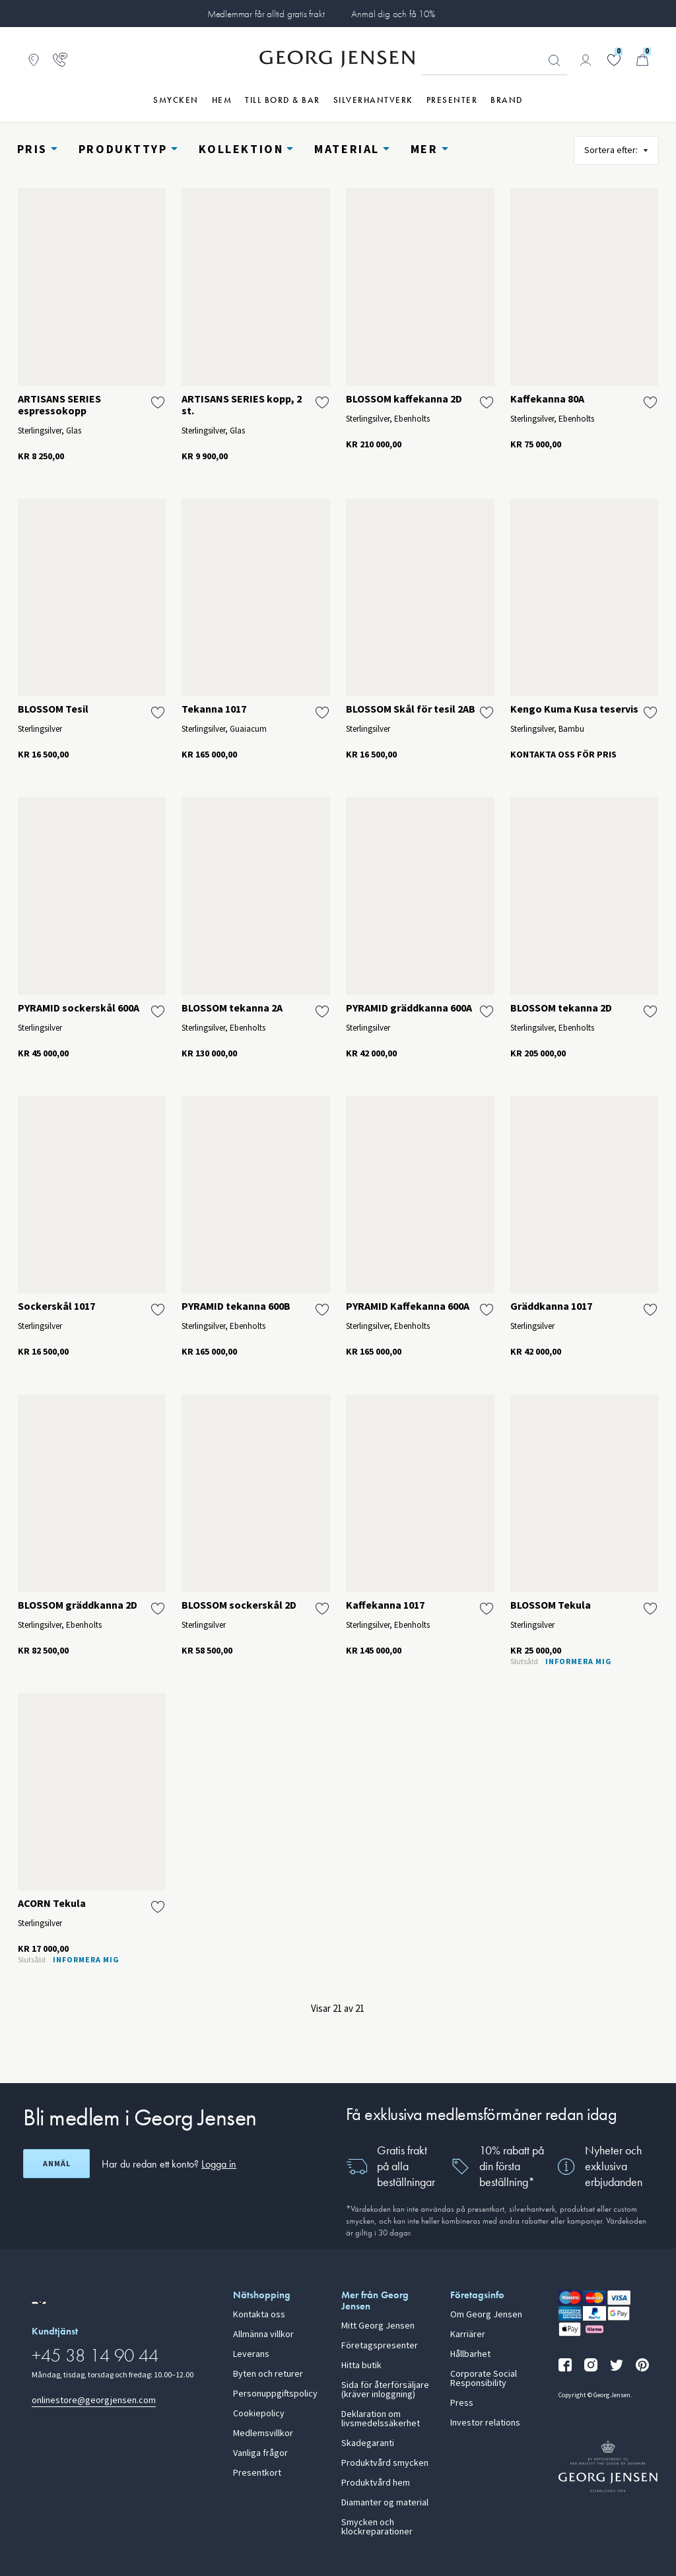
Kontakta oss (259, 2314)
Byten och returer (268, 2374)
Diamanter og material (384, 2502)
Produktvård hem (375, 2483)
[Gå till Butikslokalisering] (33, 60)
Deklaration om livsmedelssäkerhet (380, 2419)
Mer (424, 149)
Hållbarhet (470, 2354)
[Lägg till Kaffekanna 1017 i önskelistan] (486, 1608)
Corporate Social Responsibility (483, 2378)
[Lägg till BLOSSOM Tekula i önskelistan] (650, 1608)
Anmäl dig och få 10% (392, 13)
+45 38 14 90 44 (95, 2355)
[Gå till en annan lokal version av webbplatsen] (39, 2303)
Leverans (251, 2354)
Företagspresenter (379, 2345)
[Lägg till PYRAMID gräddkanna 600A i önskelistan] (486, 1011)
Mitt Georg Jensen (378, 2326)
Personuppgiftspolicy (275, 2394)
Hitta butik (361, 2365)
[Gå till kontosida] (585, 60)
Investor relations (485, 2423)
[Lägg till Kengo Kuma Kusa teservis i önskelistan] (650, 712)
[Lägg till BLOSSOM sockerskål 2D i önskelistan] (322, 1608)
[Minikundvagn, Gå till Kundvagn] (642, 60)
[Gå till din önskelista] (614, 60)
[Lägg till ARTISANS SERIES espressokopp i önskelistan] (158, 402)
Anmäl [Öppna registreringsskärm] (57, 2163)
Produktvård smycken (384, 2463)
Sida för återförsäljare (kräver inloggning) (385, 2390)
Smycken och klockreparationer (377, 2527)
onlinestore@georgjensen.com (94, 2400)
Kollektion (241, 149)
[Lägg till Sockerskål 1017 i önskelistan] (158, 1310)
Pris (32, 149)
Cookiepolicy (259, 2413)
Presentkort (257, 2473)
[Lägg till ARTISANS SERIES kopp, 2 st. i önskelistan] (322, 402)
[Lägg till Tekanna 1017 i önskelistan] (322, 712)
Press (461, 2403)
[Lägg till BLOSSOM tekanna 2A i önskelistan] (322, 1011)
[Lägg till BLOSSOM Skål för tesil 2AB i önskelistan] (486, 712)
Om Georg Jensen (486, 2314)
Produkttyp (123, 149)
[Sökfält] (494, 60)
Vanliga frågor (260, 2453)
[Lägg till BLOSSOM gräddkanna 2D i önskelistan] (158, 1608)
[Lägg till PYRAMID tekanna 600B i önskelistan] (322, 1310)
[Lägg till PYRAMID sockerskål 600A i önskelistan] (158, 1011)
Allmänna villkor (263, 2334)
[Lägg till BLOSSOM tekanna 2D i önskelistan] (650, 1011)
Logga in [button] (218, 2164)
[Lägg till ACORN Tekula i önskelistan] (158, 1907)
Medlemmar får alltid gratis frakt (266, 13)
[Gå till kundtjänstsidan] (60, 60)
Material (347, 149)
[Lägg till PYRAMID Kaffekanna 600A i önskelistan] (486, 1310)
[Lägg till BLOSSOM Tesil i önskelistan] (158, 712)
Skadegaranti (367, 2443)
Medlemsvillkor (263, 2433)
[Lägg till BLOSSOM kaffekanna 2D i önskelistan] (486, 402)
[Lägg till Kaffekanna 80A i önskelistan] (650, 402)
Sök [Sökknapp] (554, 60)
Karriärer (467, 2334)
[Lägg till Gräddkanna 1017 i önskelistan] (650, 1310)
